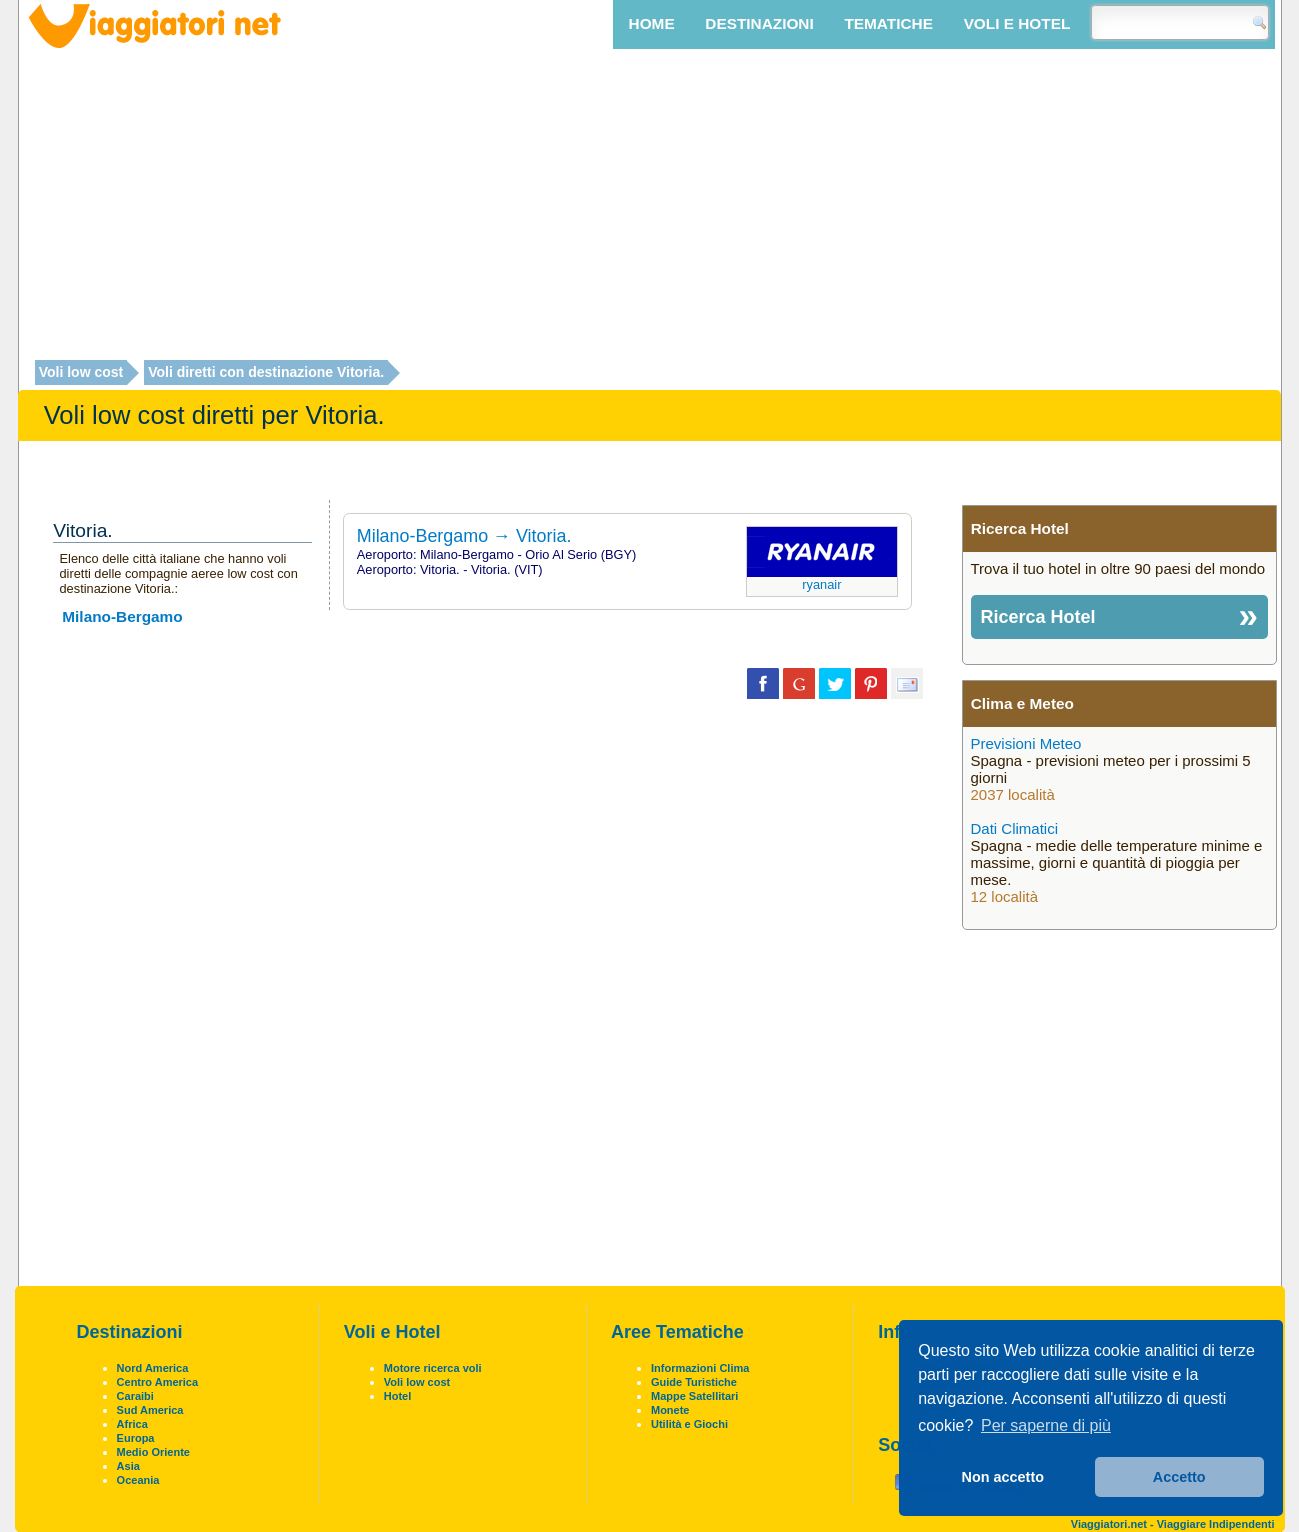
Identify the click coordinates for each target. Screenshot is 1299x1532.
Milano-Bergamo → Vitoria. (464, 536)
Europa (136, 1438)
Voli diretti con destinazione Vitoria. (266, 373)
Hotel (398, 1396)
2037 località (1013, 794)
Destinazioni (759, 23)
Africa (132, 1424)
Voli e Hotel (1017, 23)
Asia (128, 1466)
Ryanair (821, 584)
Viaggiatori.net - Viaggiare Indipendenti (1173, 1524)
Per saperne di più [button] (1046, 1425)
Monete (670, 1410)
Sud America (150, 1410)
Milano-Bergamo (122, 616)
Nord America (153, 1368)
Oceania (138, 1480)
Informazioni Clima (700, 1368)
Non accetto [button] (1003, 1477)
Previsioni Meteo (1026, 743)
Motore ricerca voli (433, 1368)
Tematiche (888, 23)
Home (652, 23)
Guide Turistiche (694, 1382)
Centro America (158, 1382)
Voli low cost (81, 373)
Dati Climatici (1015, 828)
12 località (1005, 896)
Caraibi (135, 1396)
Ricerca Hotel (1038, 617)
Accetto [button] (1179, 1477)
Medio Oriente (153, 1452)
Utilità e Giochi (689, 1424)
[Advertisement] (650, 207)
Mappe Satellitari (694, 1396)
